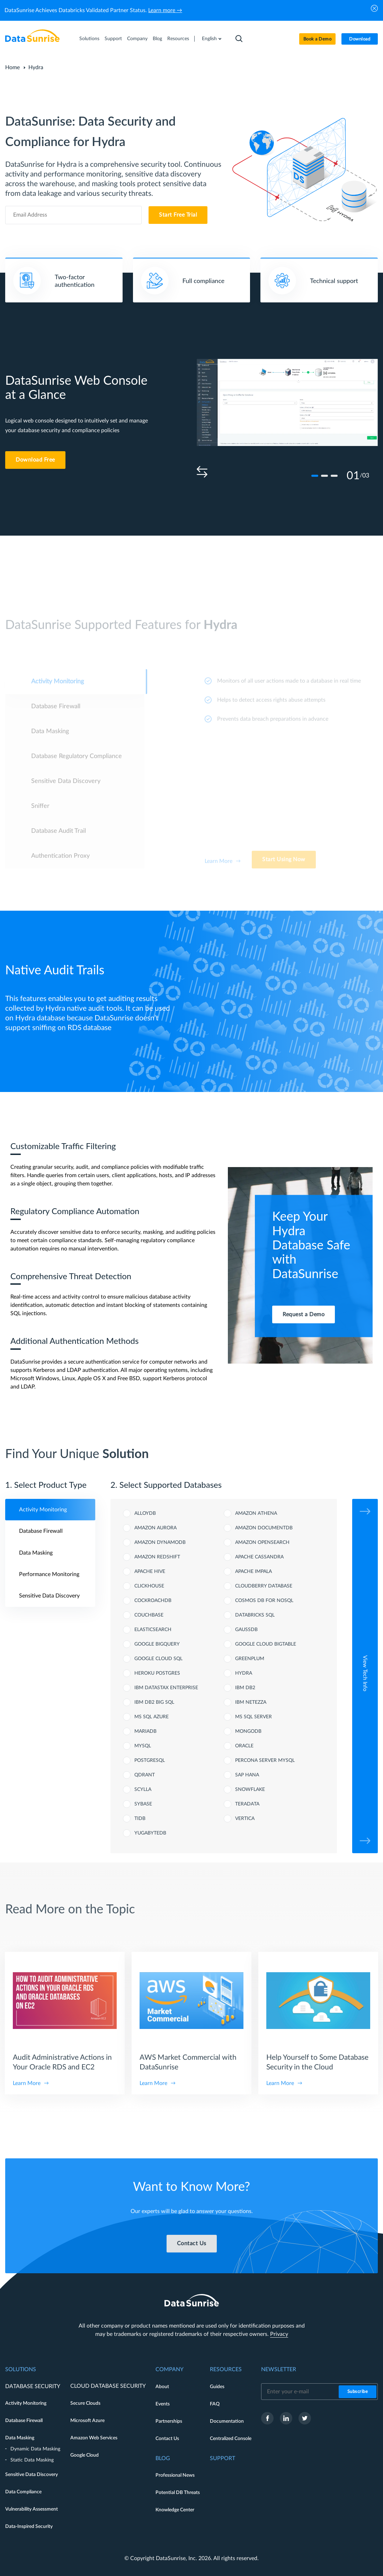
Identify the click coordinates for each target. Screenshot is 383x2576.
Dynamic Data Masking (35, 2449)
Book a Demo (317, 39)
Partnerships (168, 2421)
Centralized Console (230, 2438)
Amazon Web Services (93, 2438)
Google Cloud (84, 2455)
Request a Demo (303, 1314)
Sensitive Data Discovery (31, 2474)
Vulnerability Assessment (31, 2509)
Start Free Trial (178, 215)
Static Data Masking (32, 2460)
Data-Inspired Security (29, 2526)
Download (359, 39)
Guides (217, 2386)
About (162, 2386)
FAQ (215, 2404)
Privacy (279, 2334)
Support (113, 38)
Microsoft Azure (87, 2420)
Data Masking (19, 2438)
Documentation (227, 2421)
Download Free (35, 460)
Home (12, 67)
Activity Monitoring (25, 2403)
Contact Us (167, 2438)
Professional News (175, 2475)
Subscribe (357, 2392)
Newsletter (278, 2369)
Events (162, 2404)
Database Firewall (24, 2420)
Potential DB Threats (177, 2492)
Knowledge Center (174, 2509)
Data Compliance (23, 2491)
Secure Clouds (85, 2403)
